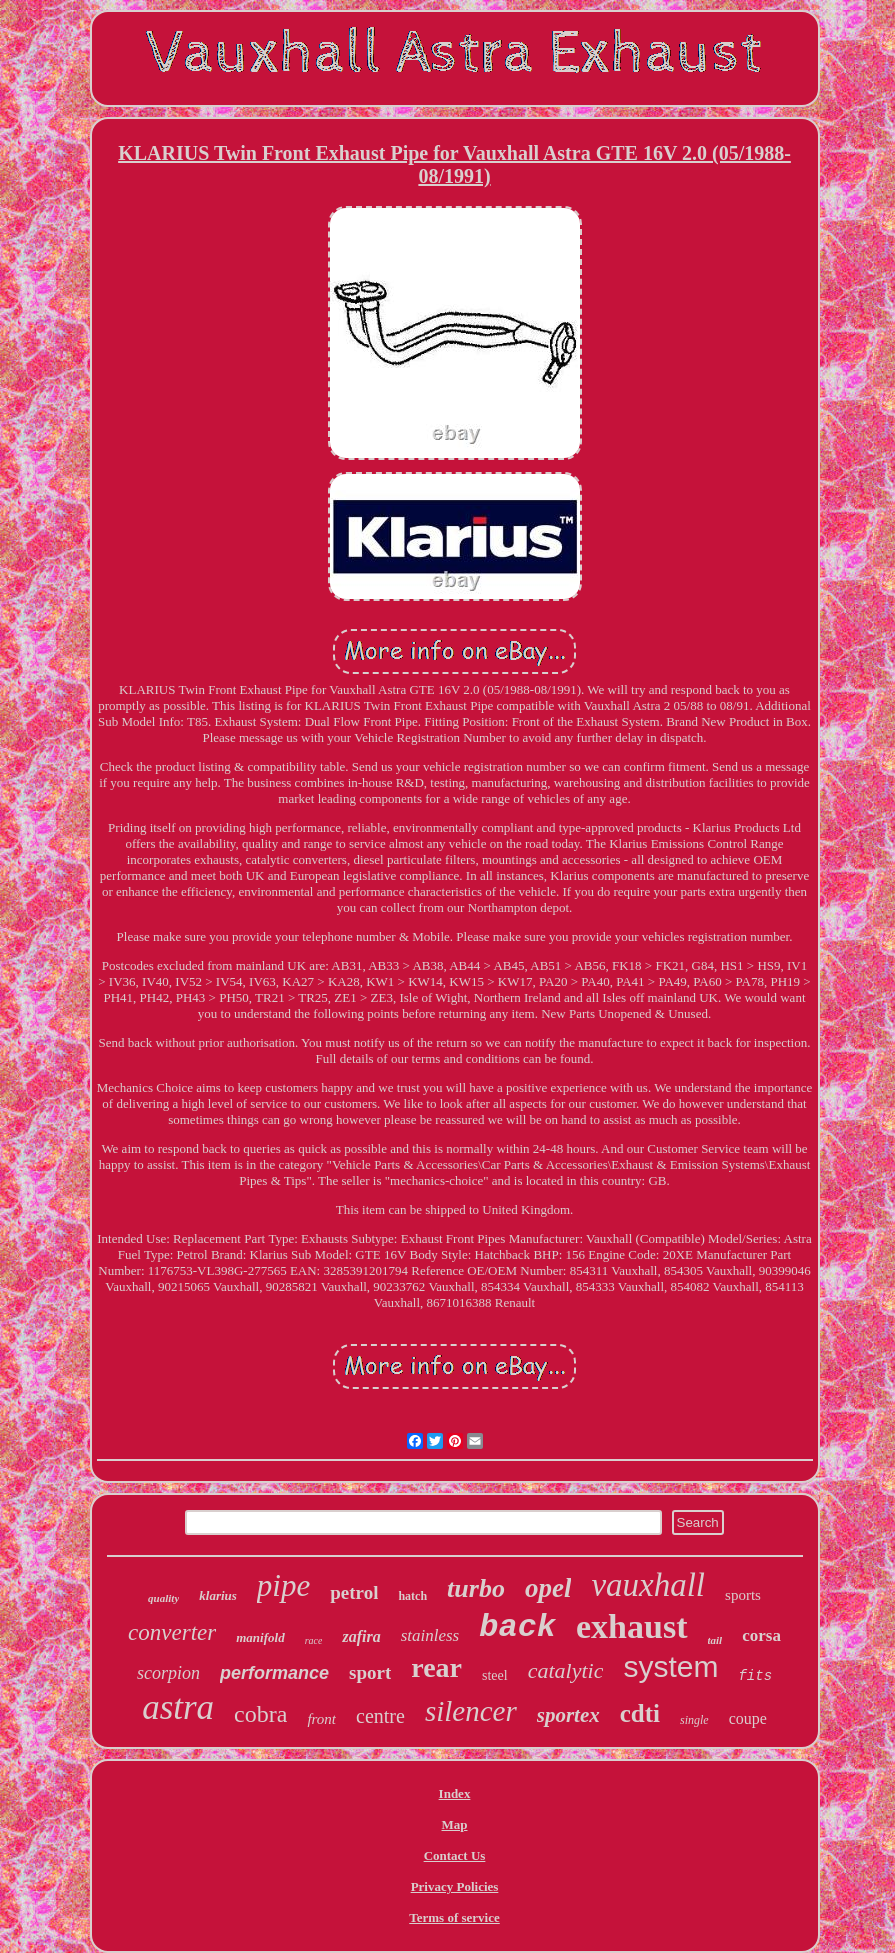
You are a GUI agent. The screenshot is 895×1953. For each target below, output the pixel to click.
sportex (568, 1715)
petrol (354, 1592)
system (670, 1666)
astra (178, 1707)
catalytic (566, 1670)
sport (370, 1672)
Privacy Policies (455, 1886)
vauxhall (648, 1585)
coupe (748, 1718)
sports (743, 1595)
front (321, 1719)
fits (755, 1676)
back (517, 1627)
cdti (640, 1713)
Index (455, 1793)
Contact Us (455, 1855)
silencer (471, 1711)
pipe (283, 1585)
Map (455, 1824)
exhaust (631, 1626)
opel (548, 1588)
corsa (761, 1635)
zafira (361, 1636)
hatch (412, 1596)
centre (380, 1716)
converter (172, 1632)
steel (495, 1675)
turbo (476, 1588)
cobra (260, 1714)
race (314, 1640)
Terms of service (454, 1917)
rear (436, 1667)
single (694, 1720)
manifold (260, 1637)
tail (715, 1640)
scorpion (168, 1673)
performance (274, 1673)
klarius (218, 1595)
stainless (430, 1635)
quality (163, 1598)
